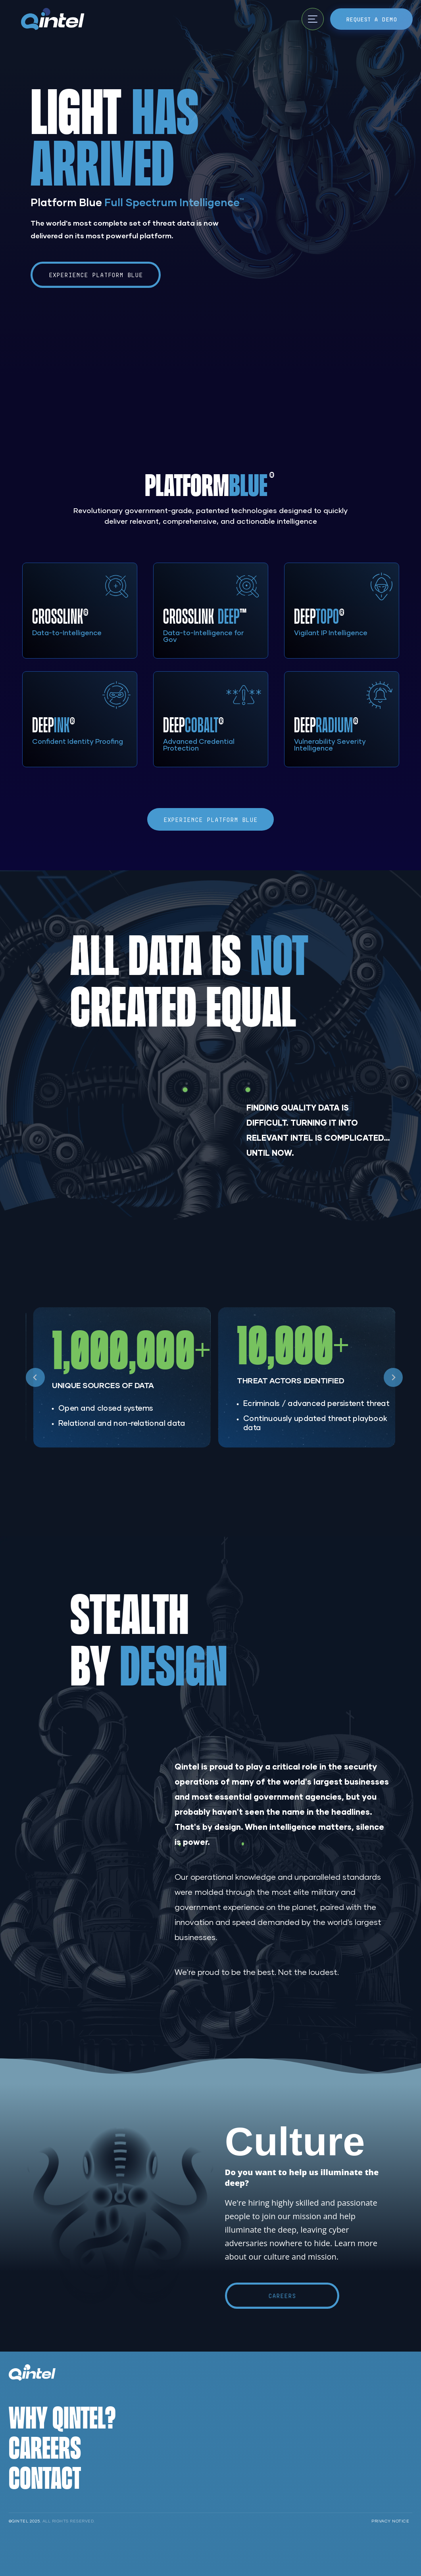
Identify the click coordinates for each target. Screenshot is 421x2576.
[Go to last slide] (35, 1377)
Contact (45, 2477)
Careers (282, 2295)
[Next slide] (393, 1377)
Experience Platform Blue (96, 274)
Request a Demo (371, 19)
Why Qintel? (62, 2417)
